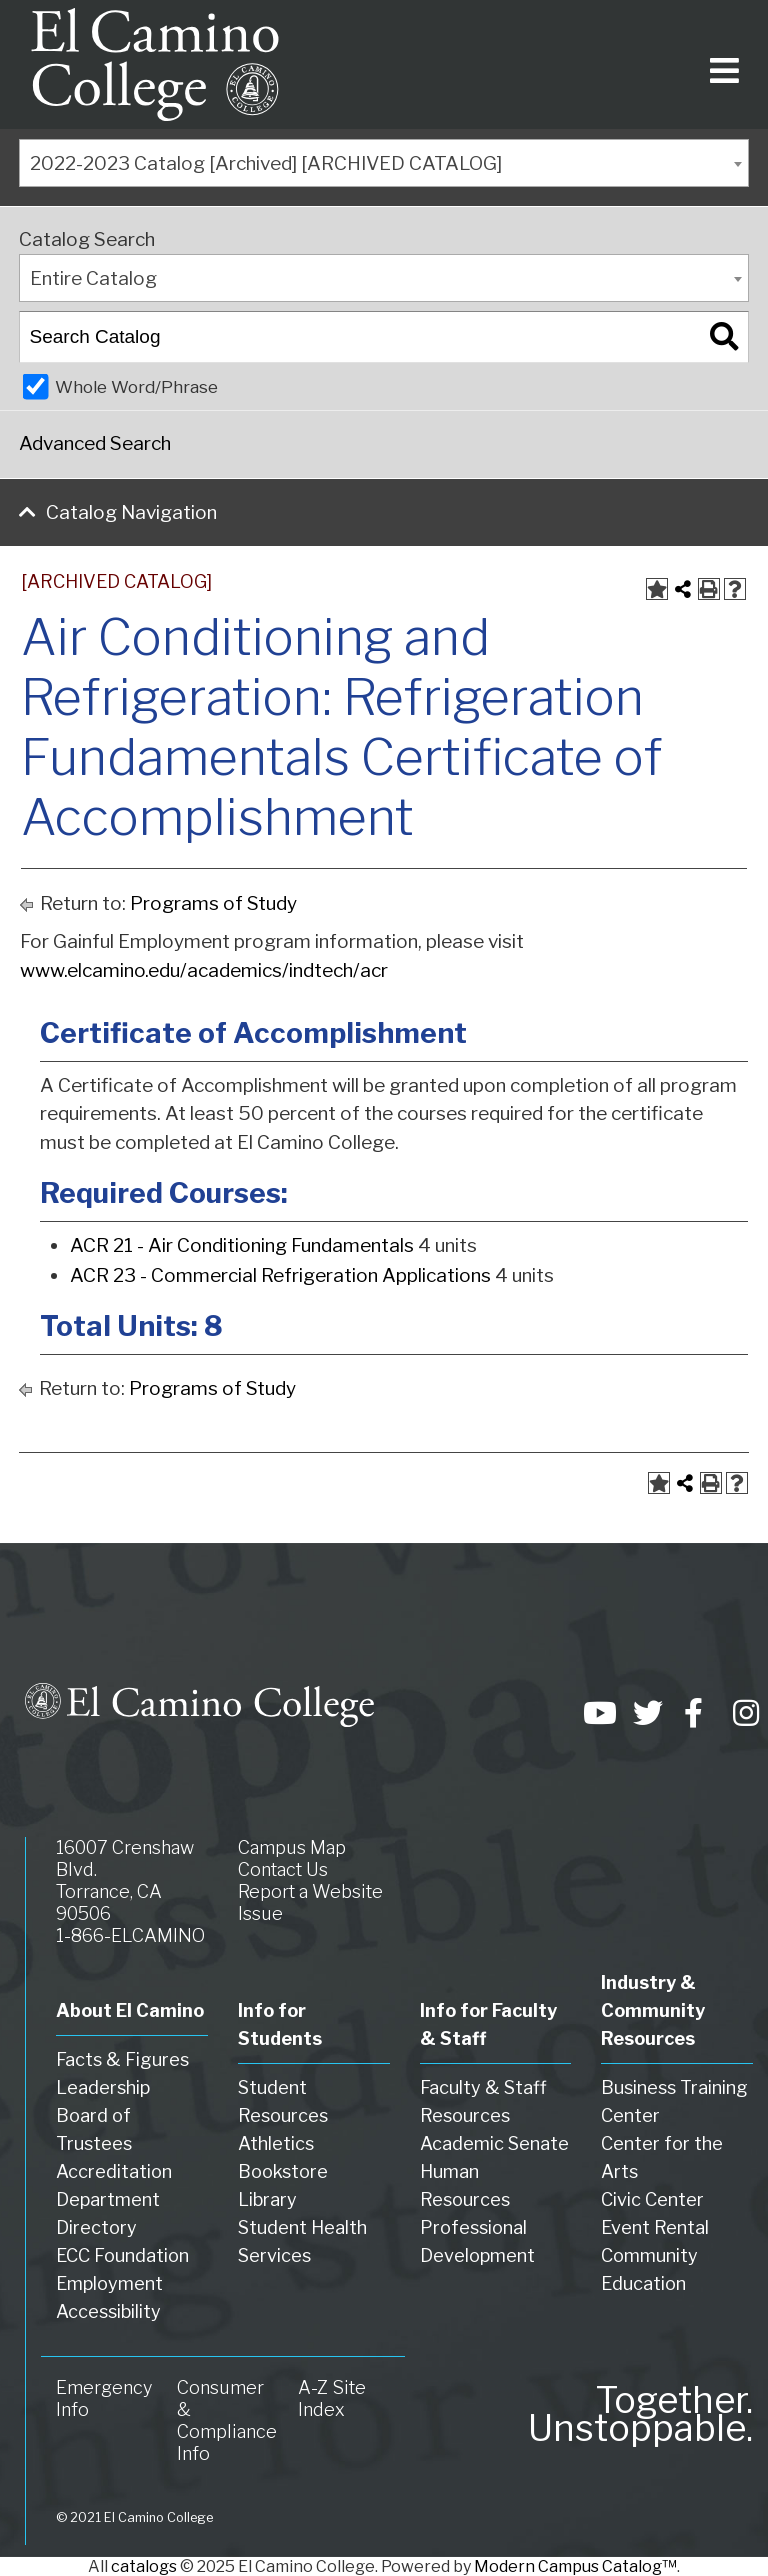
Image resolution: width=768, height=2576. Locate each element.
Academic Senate (494, 2143)
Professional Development (477, 2241)
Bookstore (283, 2171)
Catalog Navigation (131, 512)
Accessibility (108, 2311)
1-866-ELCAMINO (130, 1935)
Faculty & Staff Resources (483, 2101)
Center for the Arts (662, 2157)
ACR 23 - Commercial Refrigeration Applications (280, 1275)
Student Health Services (302, 2241)
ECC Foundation (122, 2255)
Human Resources (465, 2185)
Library (267, 2199)
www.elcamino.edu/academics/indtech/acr (204, 970)
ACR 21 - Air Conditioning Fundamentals (242, 1245)
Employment (109, 2283)
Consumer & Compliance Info (227, 2420)
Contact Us (283, 1869)
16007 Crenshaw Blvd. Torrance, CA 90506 (125, 1880)
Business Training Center (674, 2101)
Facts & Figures (122, 2059)
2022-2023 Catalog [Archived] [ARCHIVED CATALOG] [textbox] (266, 163)
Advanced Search (95, 443)
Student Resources (283, 2101)
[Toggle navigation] (720, 64)
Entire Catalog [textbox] (93, 278)
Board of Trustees (94, 2129)
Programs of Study (213, 903)
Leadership (103, 2087)
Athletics (276, 2143)
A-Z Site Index (332, 2398)
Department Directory (108, 2213)
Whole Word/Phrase (136, 386)
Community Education (649, 2269)
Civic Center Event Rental (655, 2213)
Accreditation (114, 2171)
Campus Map (292, 1847)
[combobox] (384, 163)
